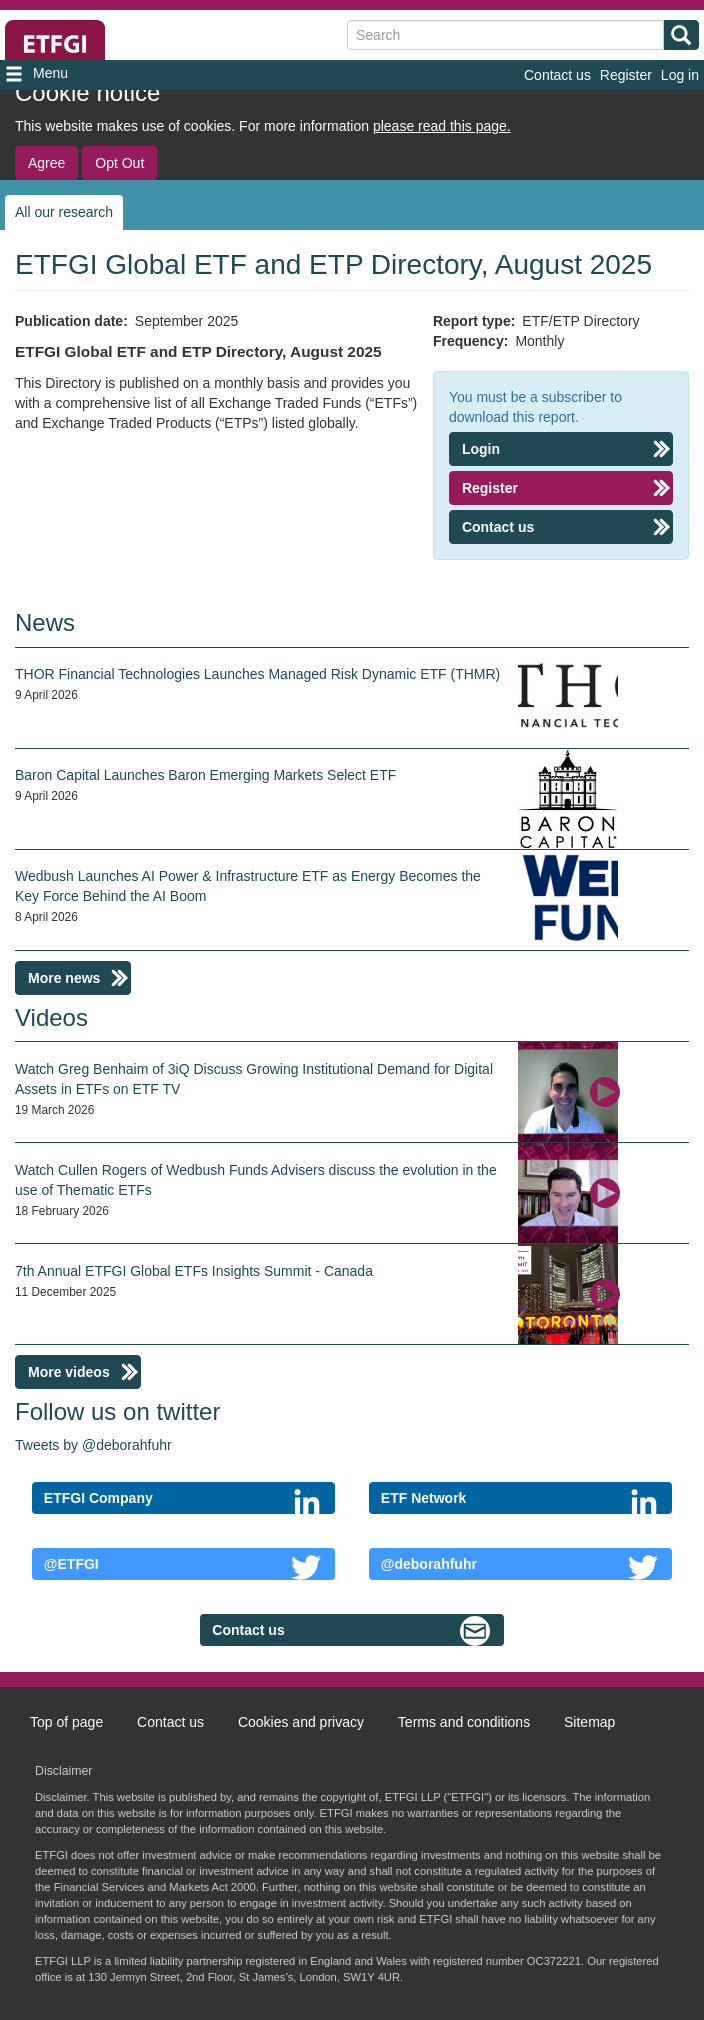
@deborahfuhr (429, 1564)
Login (481, 449)
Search (677, 38)
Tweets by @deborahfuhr (93, 1445)
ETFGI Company (98, 1498)
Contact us (557, 75)
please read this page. (442, 126)
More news (64, 978)
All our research (64, 212)
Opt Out (119, 163)
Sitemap (589, 1722)
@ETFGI (71, 1564)
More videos (69, 1372)
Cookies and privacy (301, 1722)
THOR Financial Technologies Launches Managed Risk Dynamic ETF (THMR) (257, 674)
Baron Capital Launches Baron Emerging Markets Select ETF (205, 775)
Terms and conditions (464, 1722)
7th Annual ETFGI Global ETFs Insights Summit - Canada (194, 1271)
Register (626, 75)
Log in (680, 75)
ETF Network (424, 1498)
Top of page (66, 1722)
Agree (46, 163)
